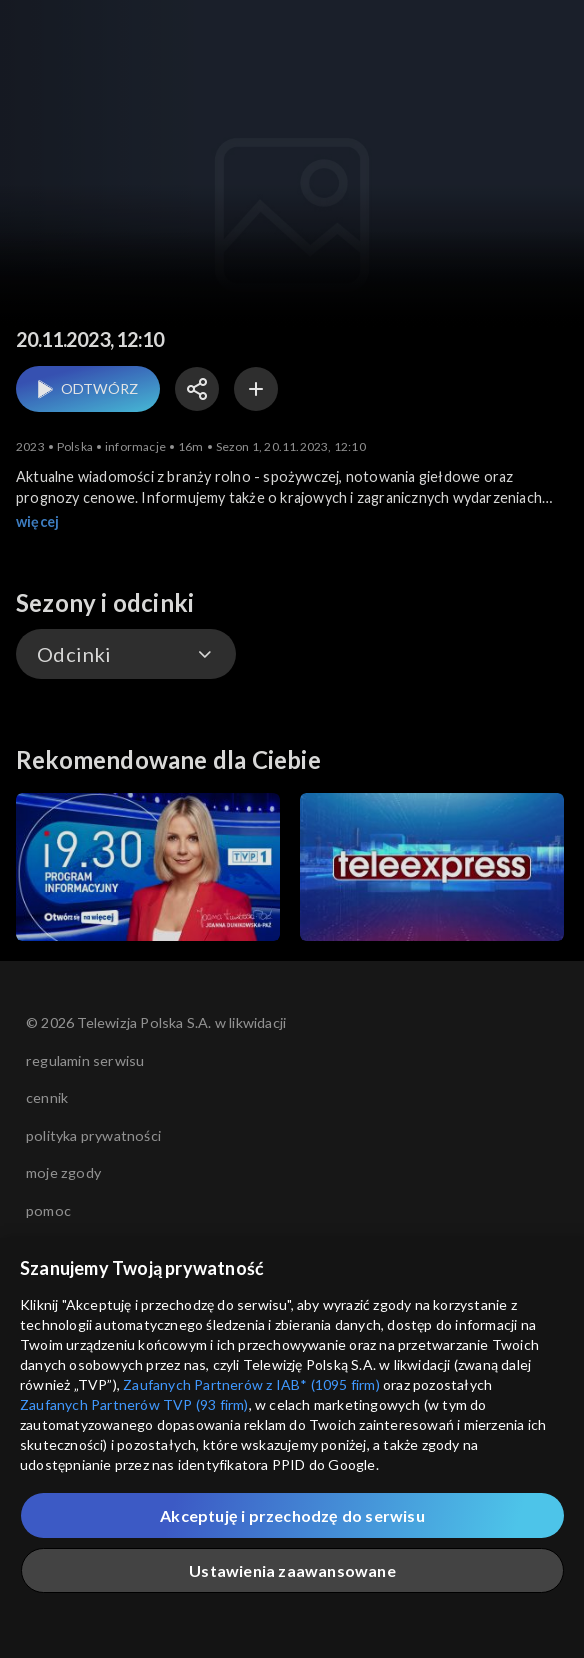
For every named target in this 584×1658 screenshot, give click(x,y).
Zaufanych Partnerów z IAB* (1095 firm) (251, 1384)
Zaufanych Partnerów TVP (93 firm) (134, 1404)
